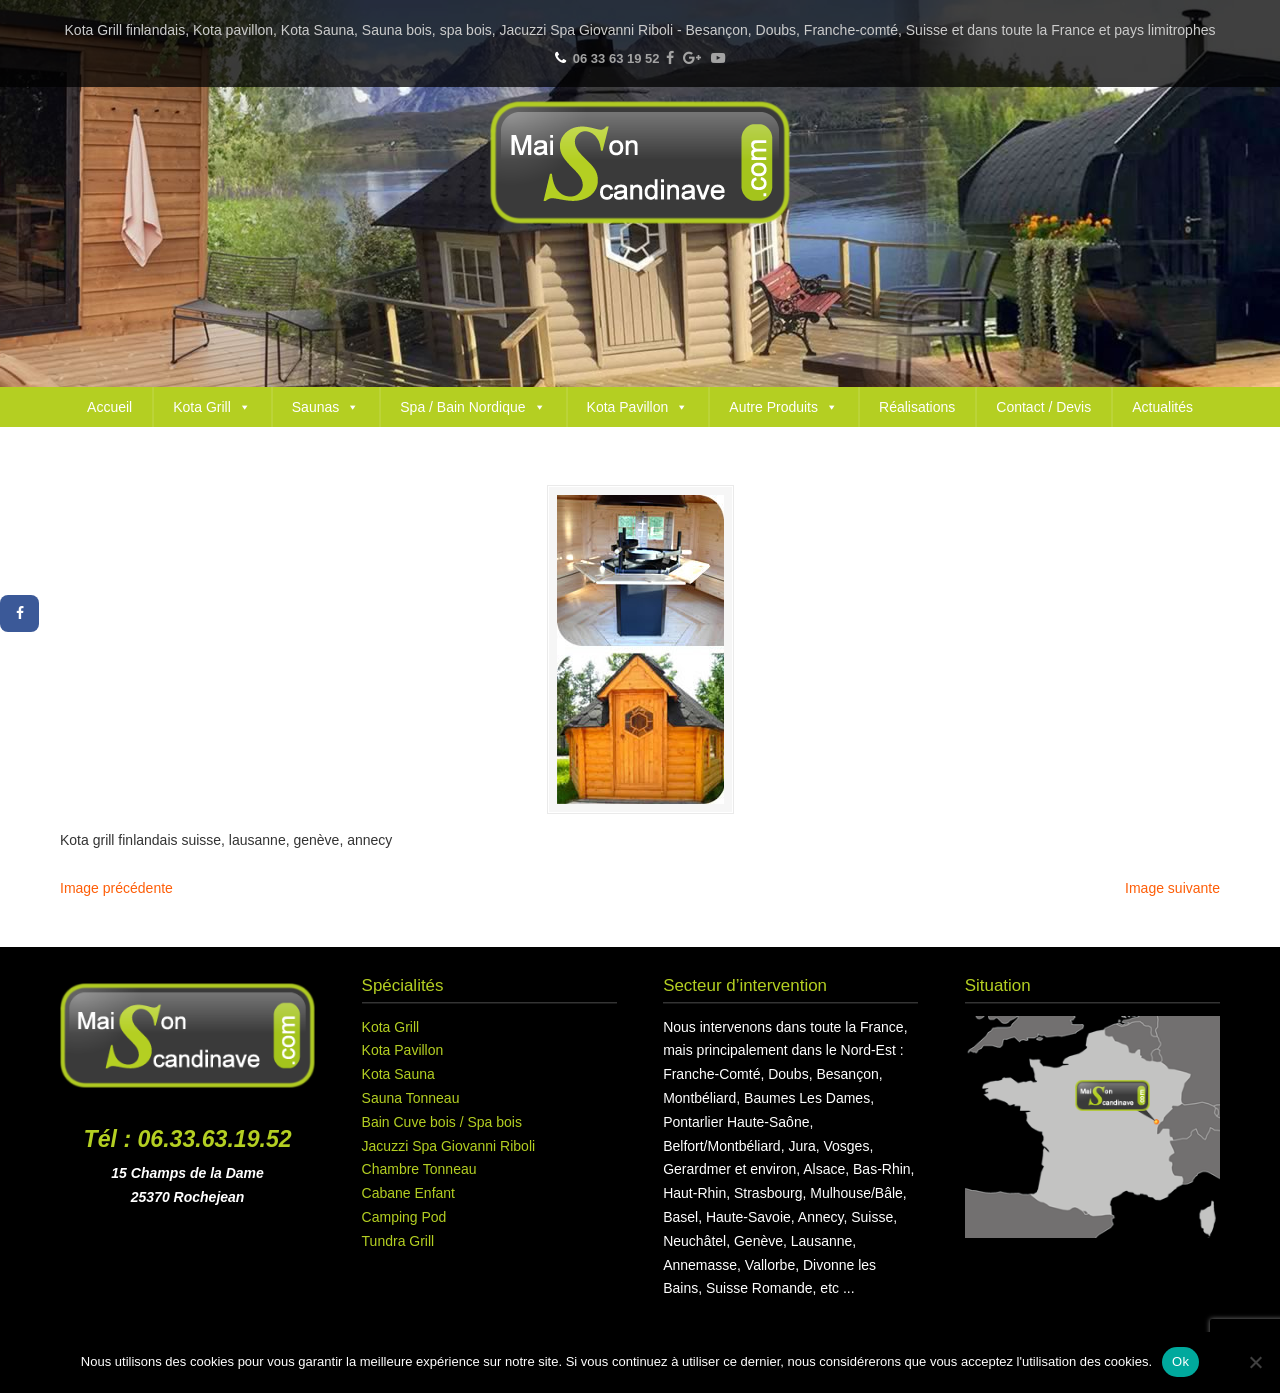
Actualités (1162, 407)
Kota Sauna (398, 1074)
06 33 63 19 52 (616, 58)
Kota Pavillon (638, 407)
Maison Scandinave (640, 162)
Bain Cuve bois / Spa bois (442, 1122)
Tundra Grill (398, 1241)
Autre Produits (783, 407)
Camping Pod (404, 1217)
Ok (1180, 1361)
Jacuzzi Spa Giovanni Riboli (449, 1146)
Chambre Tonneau (419, 1169)
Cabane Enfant (408, 1193)
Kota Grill (212, 407)
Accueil (109, 407)
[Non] (1255, 1362)
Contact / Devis (1043, 407)
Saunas (325, 407)
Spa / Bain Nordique (472, 407)
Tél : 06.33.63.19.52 (188, 1139)
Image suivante (1172, 888)
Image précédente (116, 888)
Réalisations (917, 407)
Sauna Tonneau (411, 1098)
